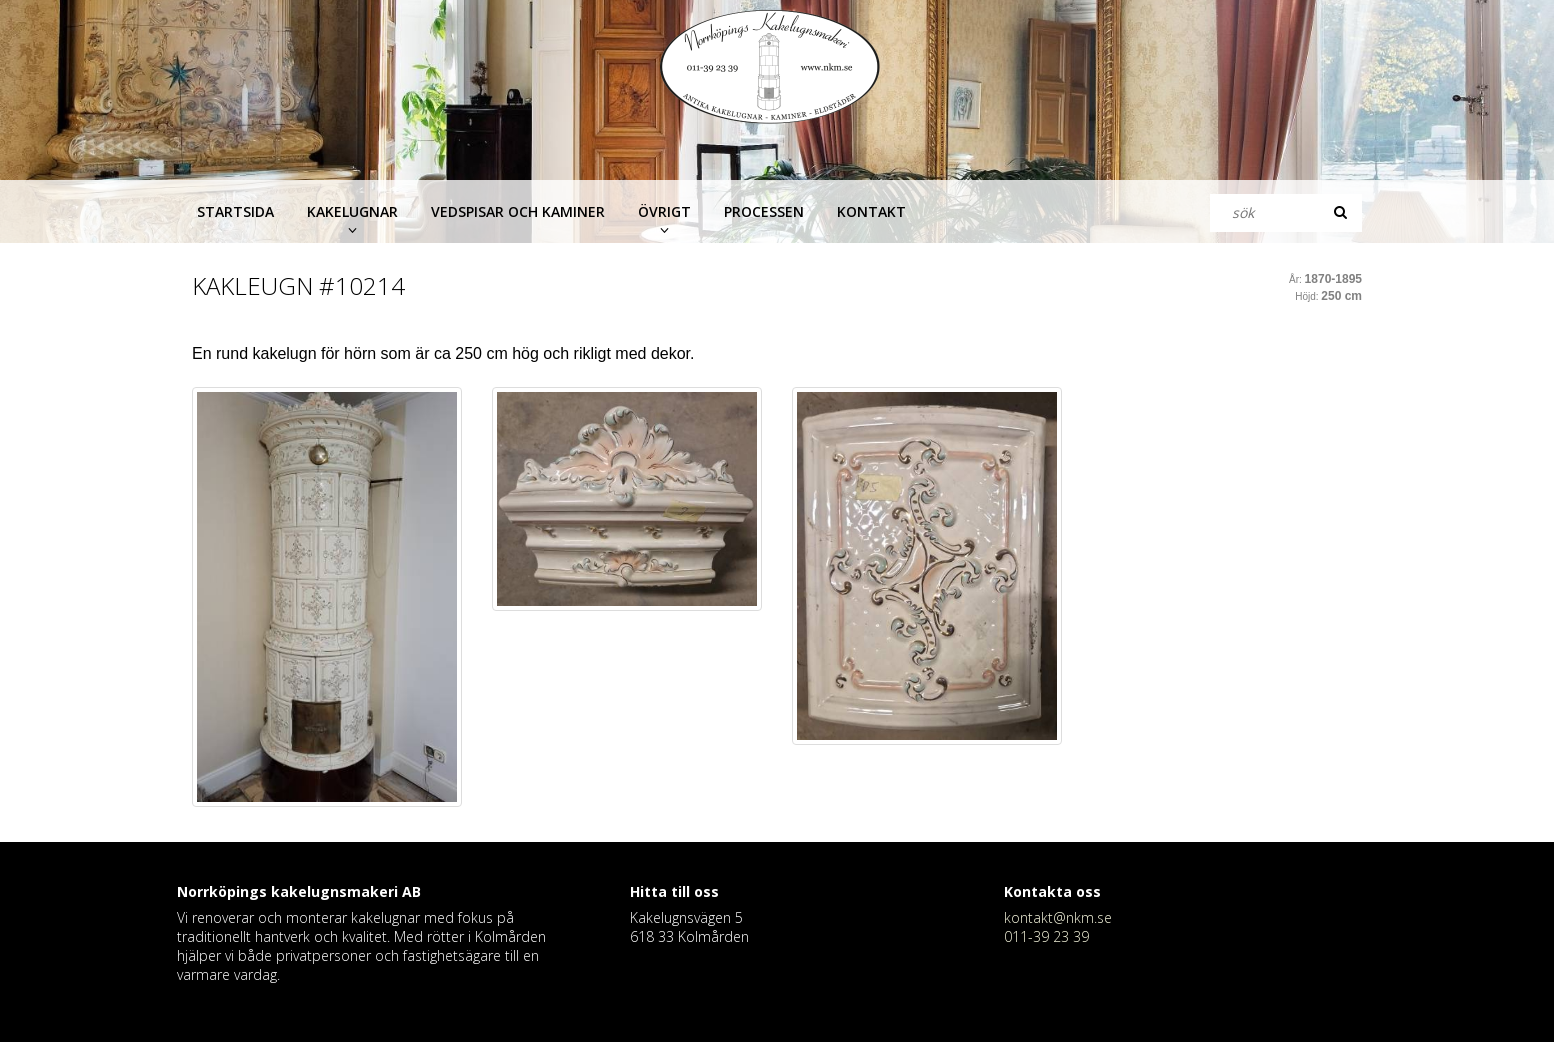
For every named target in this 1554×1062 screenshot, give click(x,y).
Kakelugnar (352, 211)
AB (411, 891)
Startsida (235, 211)
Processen (764, 211)
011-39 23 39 (1046, 936)
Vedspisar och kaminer (518, 211)
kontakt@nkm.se (1058, 917)
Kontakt (871, 211)
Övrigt (664, 211)
